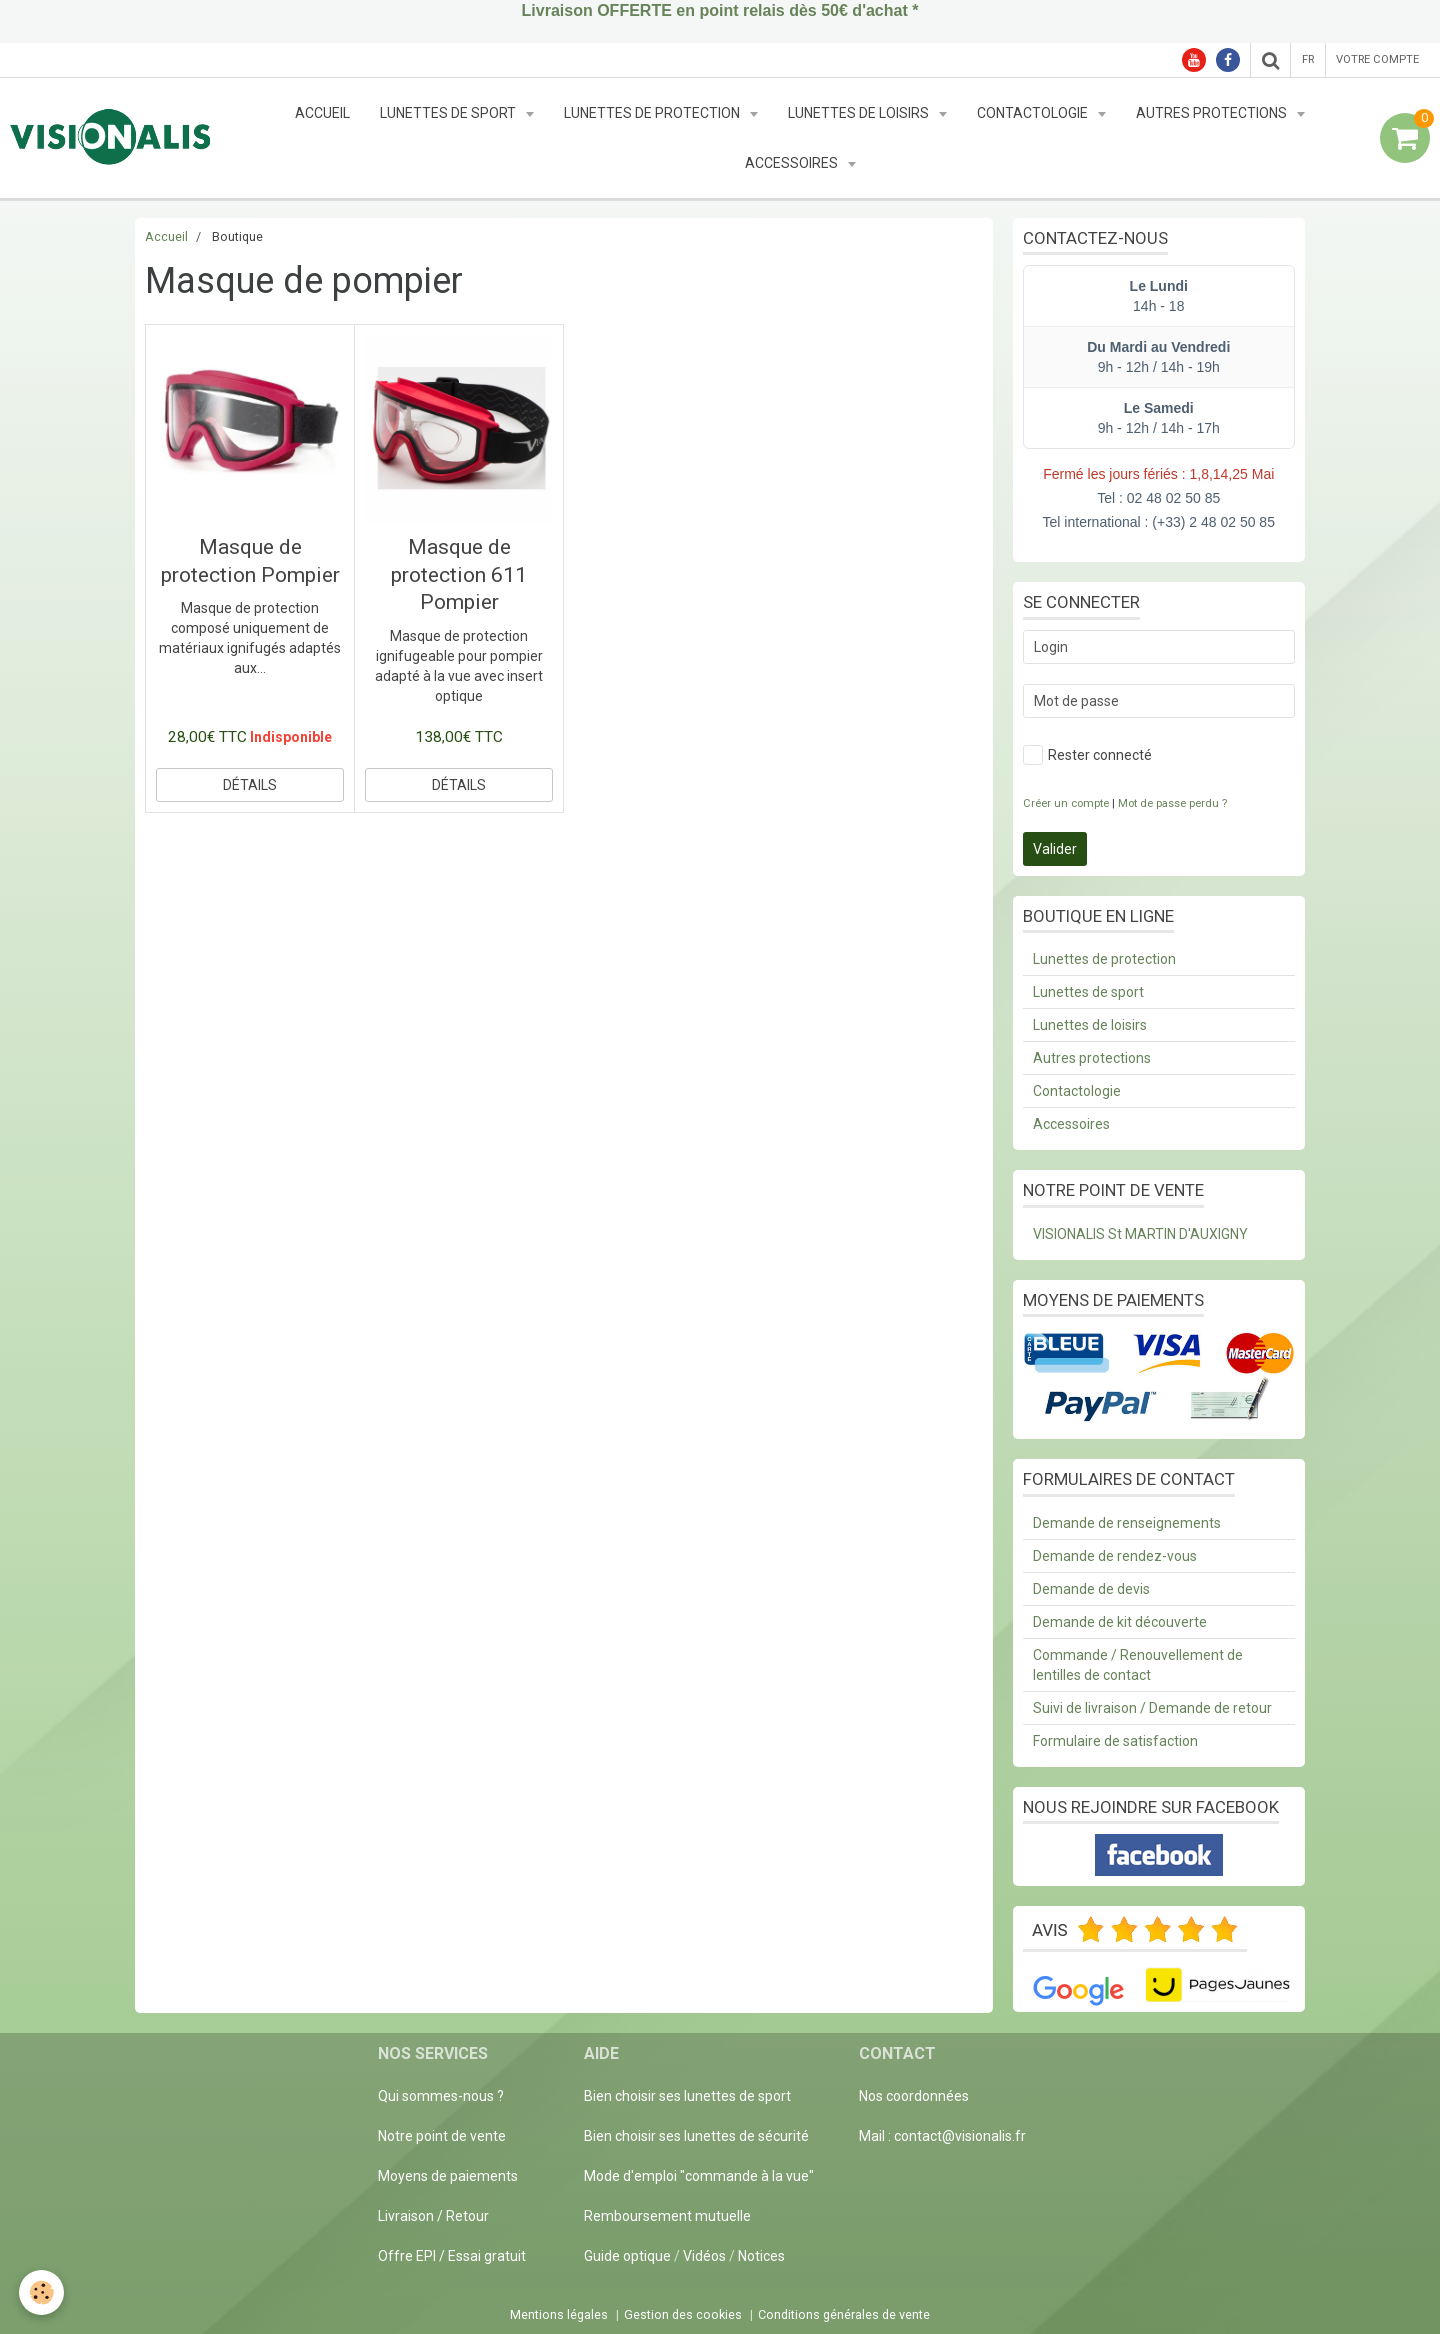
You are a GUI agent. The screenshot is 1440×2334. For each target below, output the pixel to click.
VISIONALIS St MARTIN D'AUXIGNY (1140, 1234)
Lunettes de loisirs (860, 113)
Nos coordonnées (914, 2096)
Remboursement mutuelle (667, 2216)
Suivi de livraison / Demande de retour (1152, 1708)
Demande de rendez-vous (1115, 1556)
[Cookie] (42, 2292)
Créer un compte (1066, 803)
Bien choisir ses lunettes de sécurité (696, 2136)
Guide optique (629, 2256)
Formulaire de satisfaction (1115, 1741)
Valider (1055, 849)
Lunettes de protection (653, 113)
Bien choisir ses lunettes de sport (687, 2096)
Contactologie (1034, 113)
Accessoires (793, 163)
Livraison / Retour (433, 2216)
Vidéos (704, 2256)
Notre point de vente (442, 2136)
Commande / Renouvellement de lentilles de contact (1138, 1665)
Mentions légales (559, 2314)
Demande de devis (1091, 1589)
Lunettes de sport (449, 113)
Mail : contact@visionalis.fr (942, 2136)
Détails (250, 785)
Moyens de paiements (448, 2176)
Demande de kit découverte (1120, 1622)
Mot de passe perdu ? (1172, 803)
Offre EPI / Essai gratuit (452, 2256)
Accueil (322, 113)
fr (1308, 59)
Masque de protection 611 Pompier (459, 574)
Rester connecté (1087, 755)
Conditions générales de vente (844, 2314)
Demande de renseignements (1127, 1523)
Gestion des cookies (683, 2314)
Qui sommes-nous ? (441, 2096)
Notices (761, 2256)
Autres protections (1213, 113)
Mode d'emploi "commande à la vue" (699, 2176)
